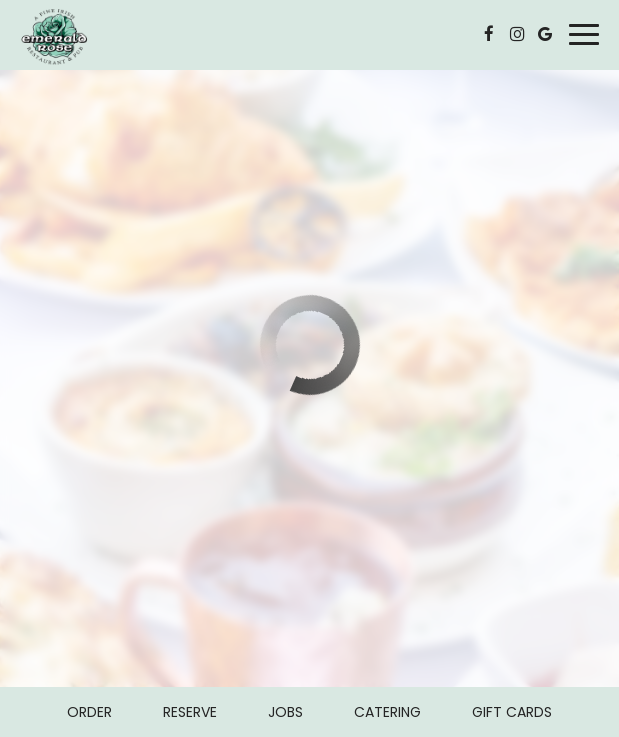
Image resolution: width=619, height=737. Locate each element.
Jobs (285, 712)
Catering (387, 712)
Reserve (190, 712)
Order (89, 712)
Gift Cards (512, 712)
